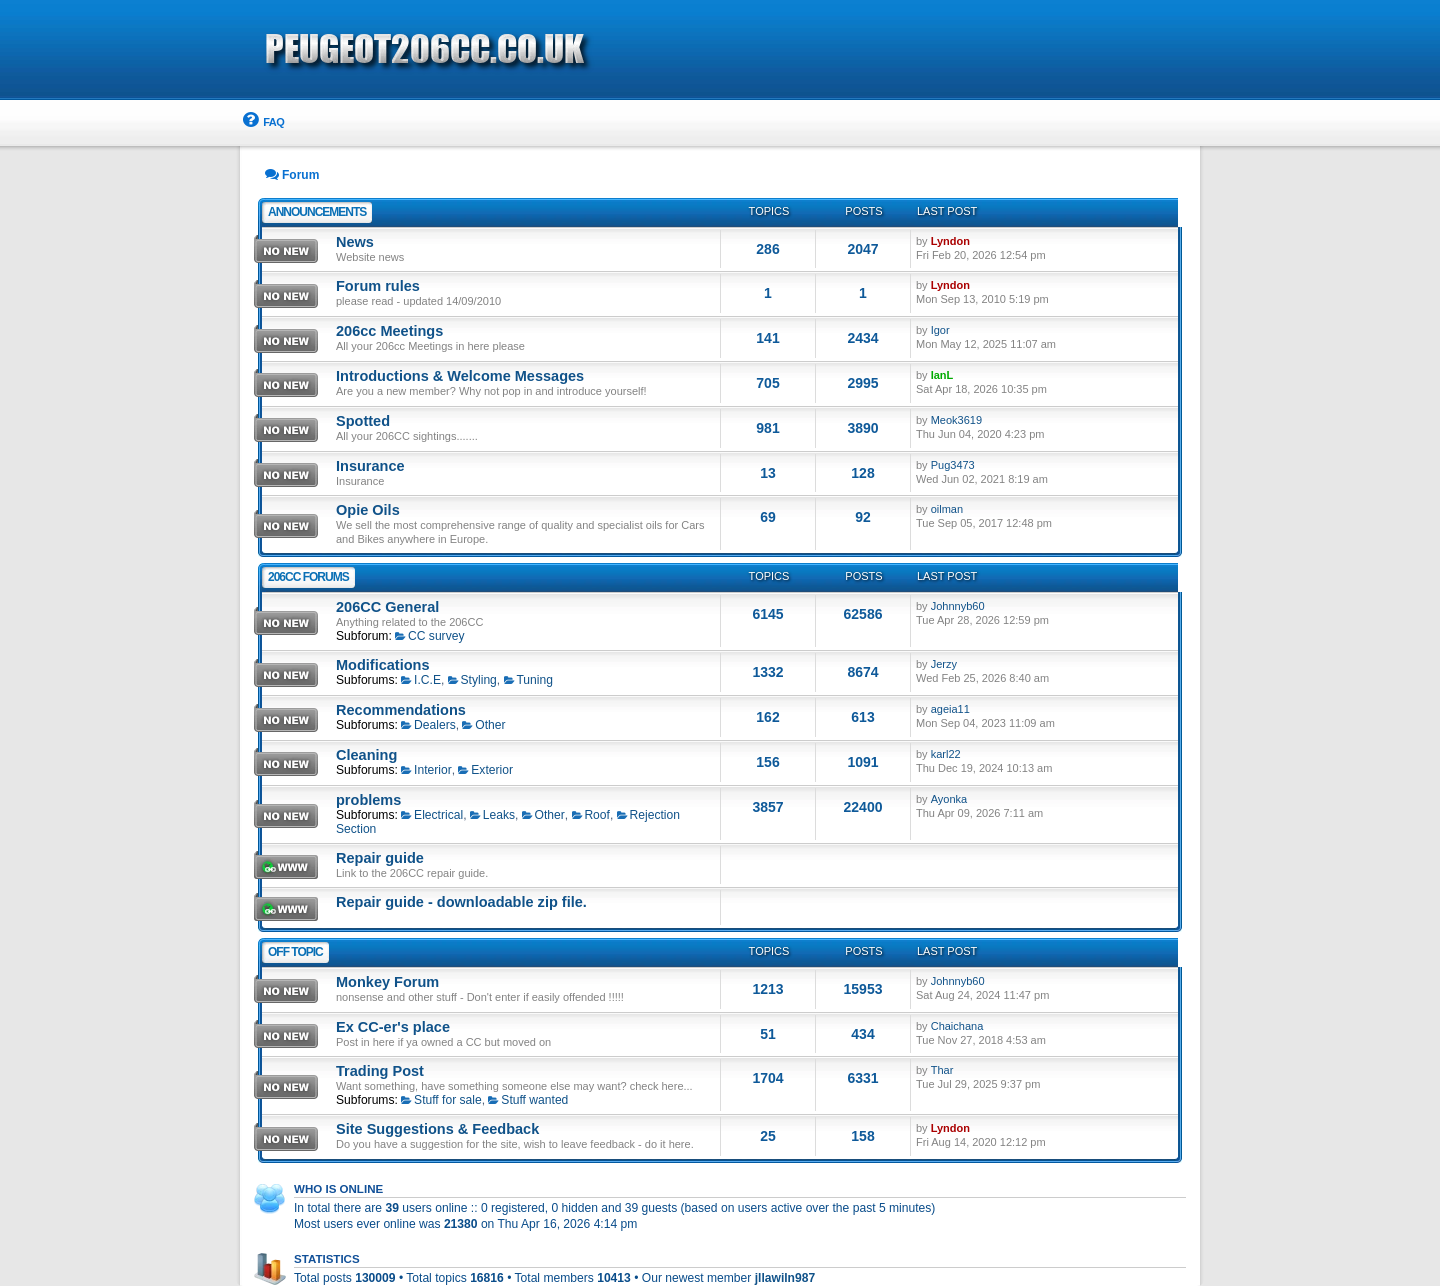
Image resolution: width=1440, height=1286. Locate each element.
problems (368, 800)
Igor (940, 330)
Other (483, 725)
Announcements (317, 212)
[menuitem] (262, 122)
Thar (942, 1070)
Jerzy (944, 664)
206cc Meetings (389, 331)
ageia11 (950, 709)
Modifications (383, 665)
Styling (472, 680)
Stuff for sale (441, 1100)
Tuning (528, 680)
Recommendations (401, 710)
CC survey (429, 636)
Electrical (432, 815)
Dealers (428, 725)
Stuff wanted (528, 1100)
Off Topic (295, 952)
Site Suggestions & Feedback (437, 1129)
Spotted (363, 421)
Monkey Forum (387, 982)
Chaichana (957, 1026)
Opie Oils (368, 510)
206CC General (387, 607)
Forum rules (378, 286)
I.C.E (421, 680)
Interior (426, 770)
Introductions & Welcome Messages (460, 376)
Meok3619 (956, 420)
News (355, 242)
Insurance (370, 466)
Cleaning (366, 755)
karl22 (946, 754)
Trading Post (380, 1071)
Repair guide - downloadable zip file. (461, 902)
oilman (947, 509)
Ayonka (949, 799)
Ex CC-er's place (393, 1027)
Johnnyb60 (958, 606)
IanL (942, 375)
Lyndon (950, 241)
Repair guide (380, 858)
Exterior (485, 770)
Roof (591, 815)
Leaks (492, 815)
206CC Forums (308, 577)
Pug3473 (953, 465)
